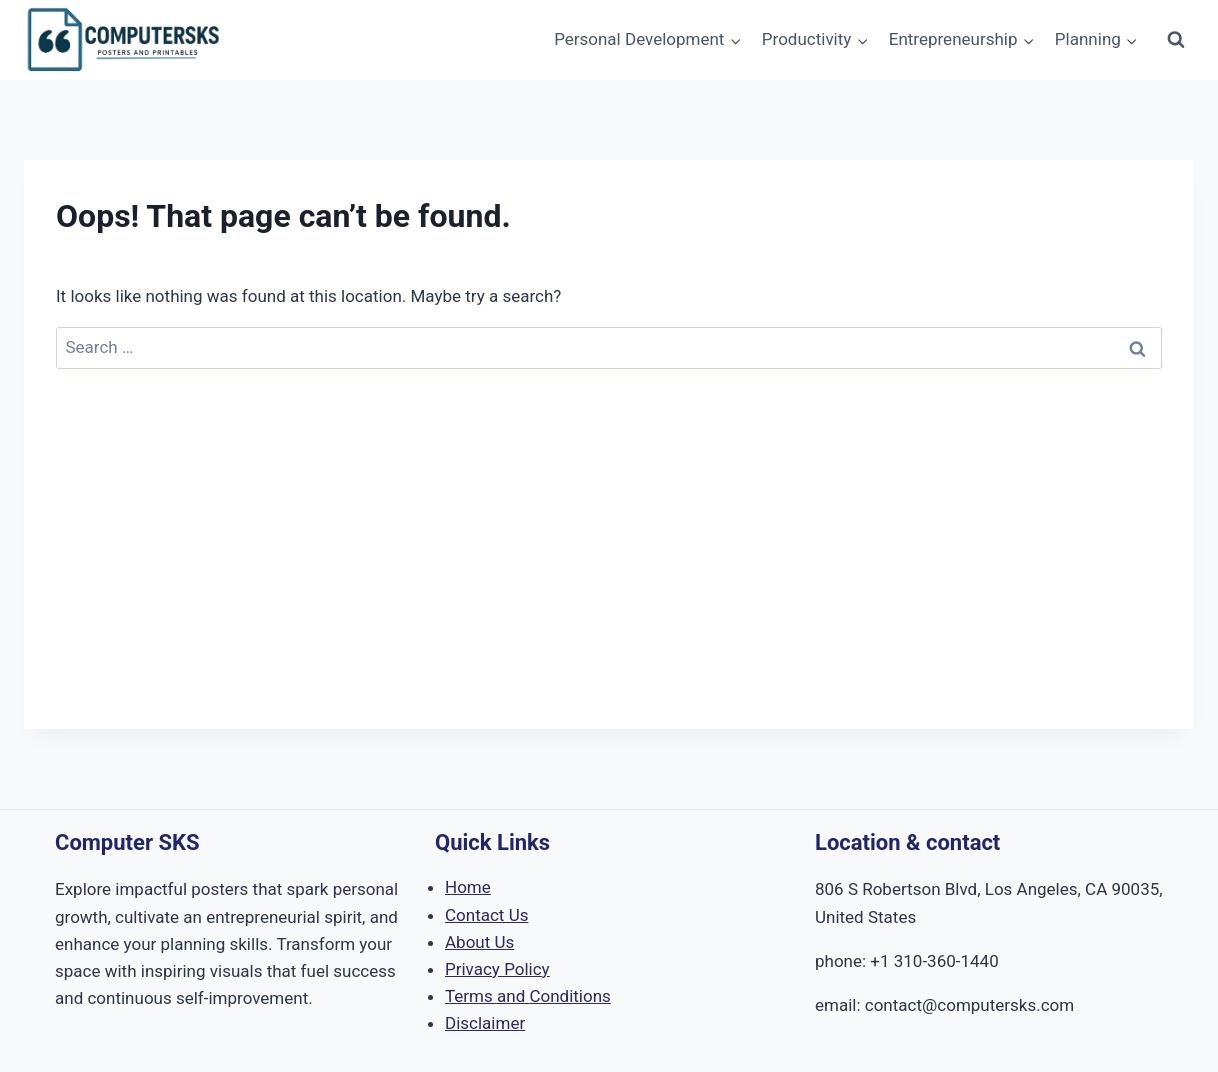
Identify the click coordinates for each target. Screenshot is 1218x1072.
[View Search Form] (1176, 40)
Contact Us (486, 915)
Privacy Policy (497, 969)
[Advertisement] (609, 589)
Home (468, 887)
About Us (479, 942)
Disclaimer (485, 1023)
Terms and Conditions (528, 996)
